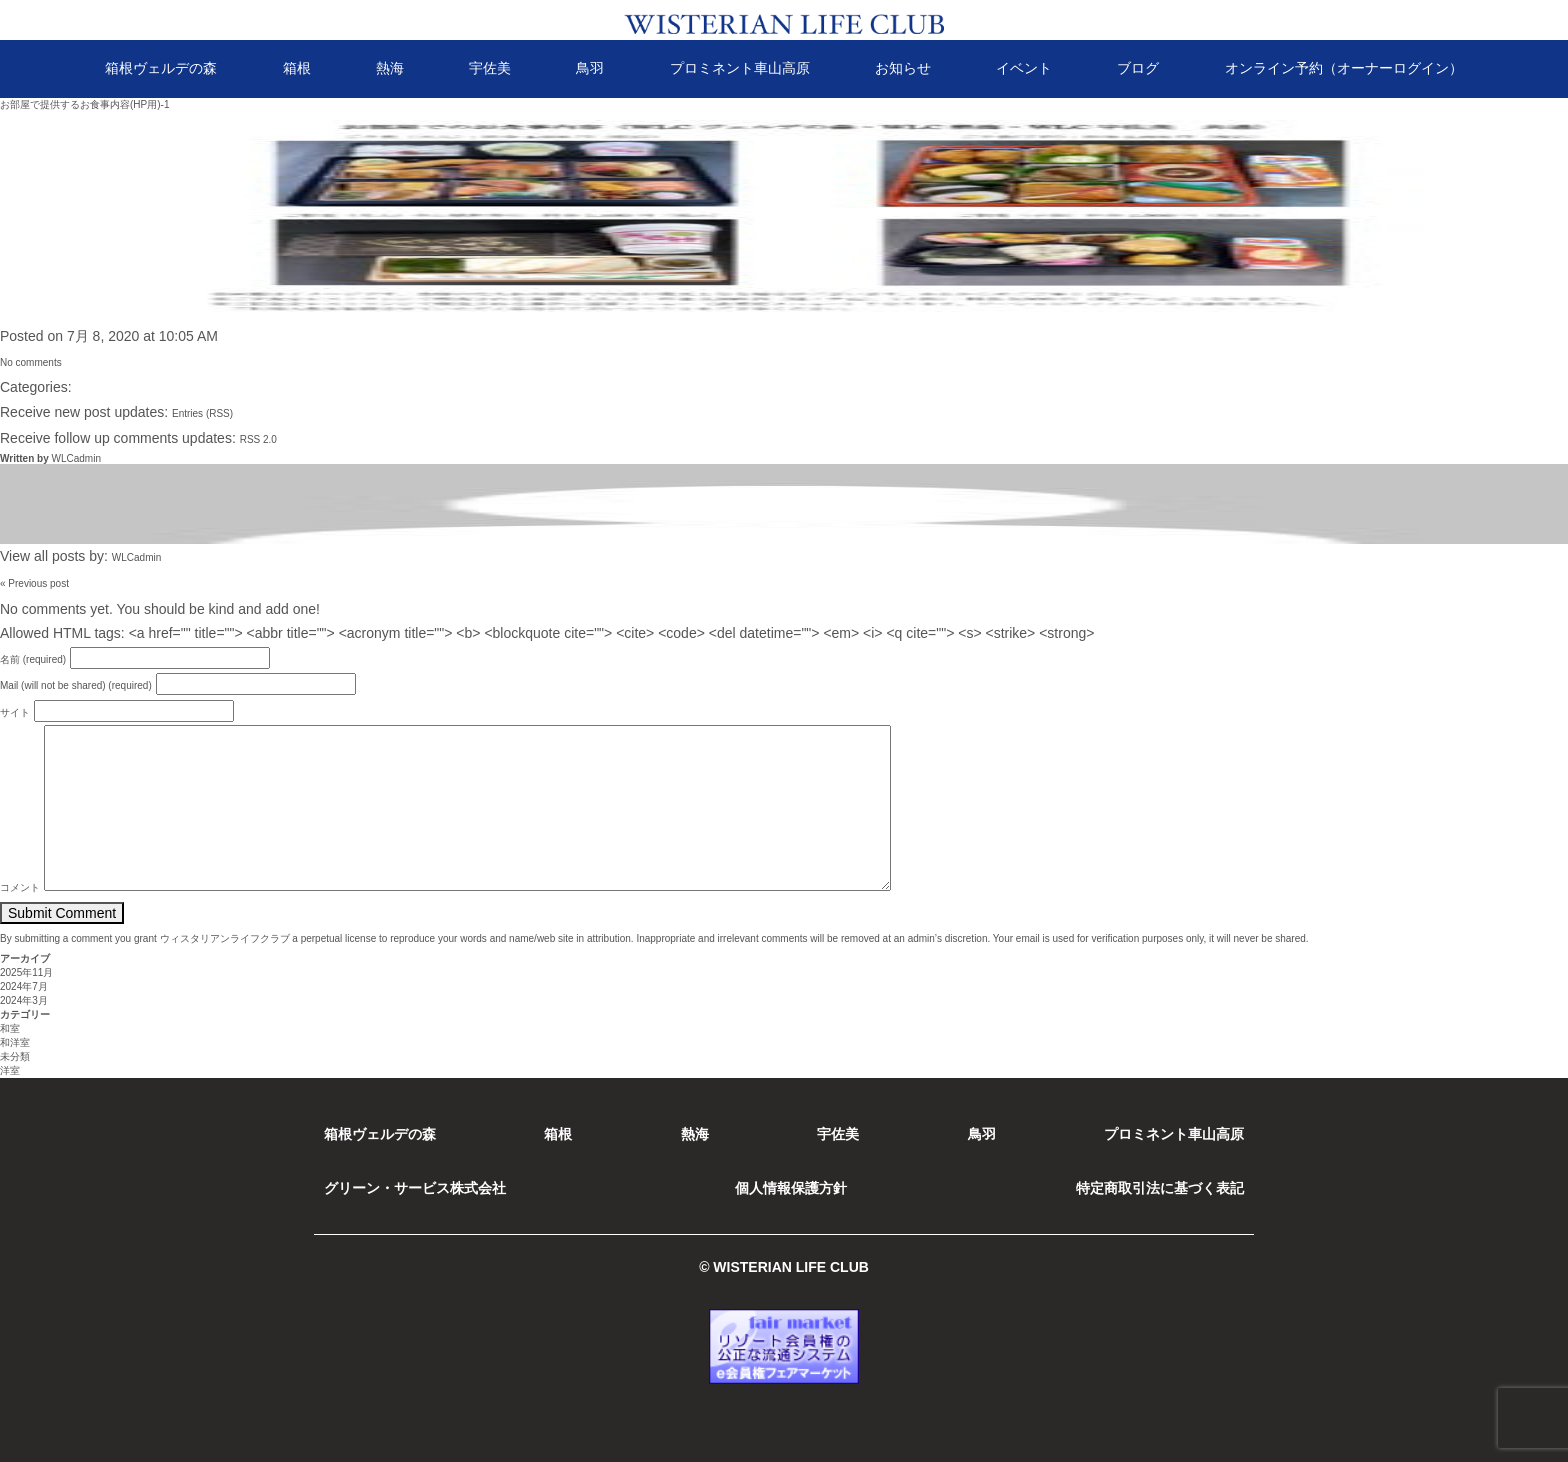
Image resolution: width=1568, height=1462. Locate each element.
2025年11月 (26, 972)
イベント (1024, 68)
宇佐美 (490, 68)
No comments (31, 362)
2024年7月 (24, 986)
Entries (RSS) (202, 413)
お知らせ (903, 68)
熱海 (390, 68)
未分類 (15, 1056)
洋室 (10, 1070)
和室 (10, 1028)
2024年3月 (24, 1000)
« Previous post (34, 583)
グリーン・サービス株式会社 (415, 1188)
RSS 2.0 (258, 439)
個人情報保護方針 (791, 1188)
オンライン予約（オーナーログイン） (1344, 68)
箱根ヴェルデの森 (161, 68)
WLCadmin (75, 458)
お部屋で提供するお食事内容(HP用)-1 (84, 104)
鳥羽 (590, 68)
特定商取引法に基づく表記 (1160, 1188)
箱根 (297, 68)
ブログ (1138, 68)
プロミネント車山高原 (740, 68)
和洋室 (15, 1042)
